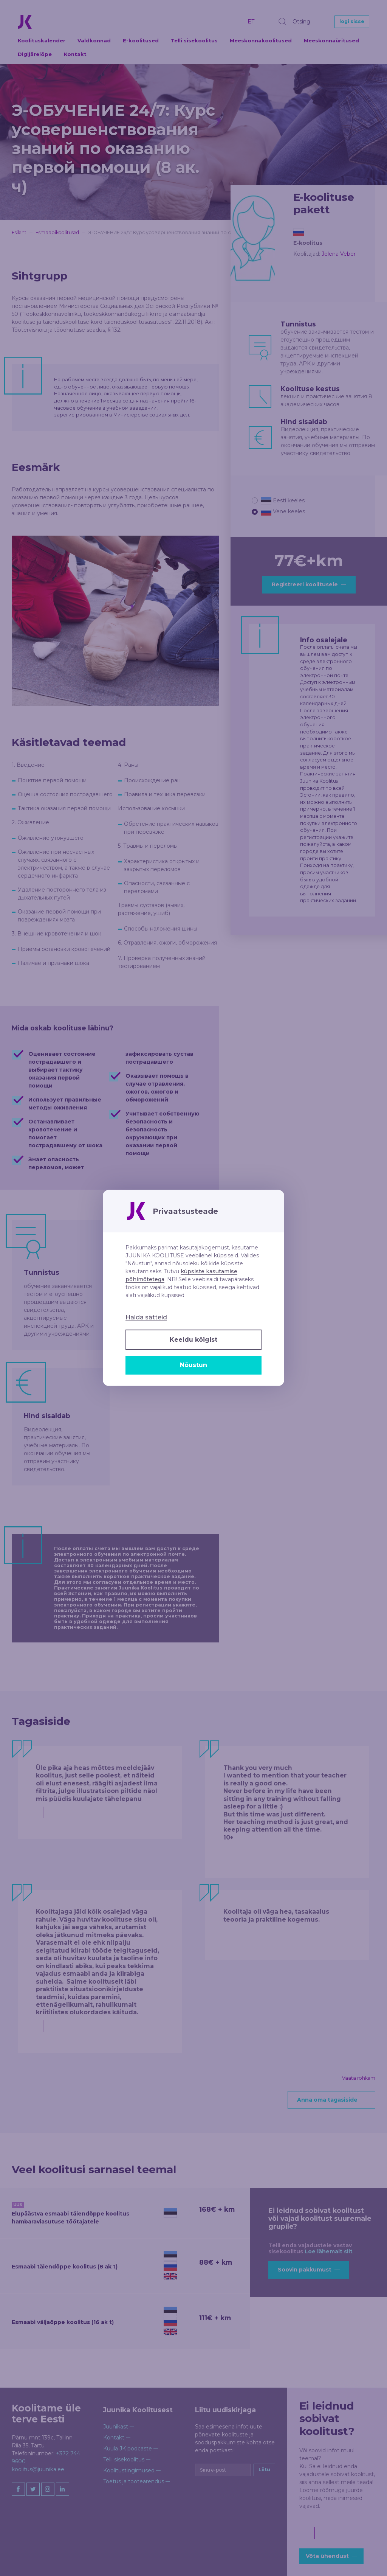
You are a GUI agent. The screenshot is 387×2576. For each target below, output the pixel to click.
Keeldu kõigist (193, 1339)
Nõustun (193, 1365)
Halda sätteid (146, 1317)
